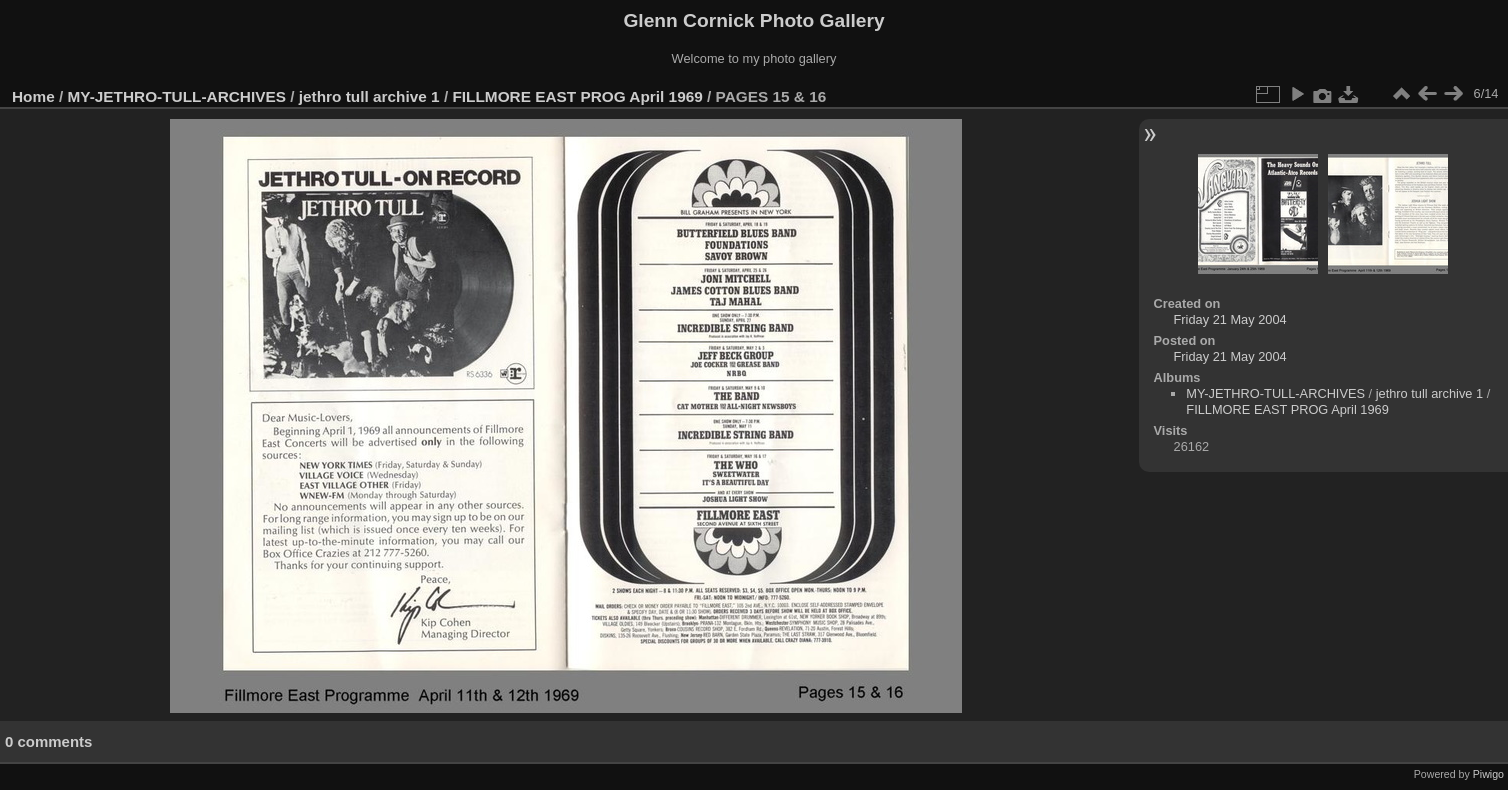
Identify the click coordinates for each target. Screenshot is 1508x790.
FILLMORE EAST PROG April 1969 (577, 96)
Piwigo (1488, 774)
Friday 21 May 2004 (1230, 319)
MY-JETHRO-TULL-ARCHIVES (177, 96)
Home (33, 96)
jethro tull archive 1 (369, 96)
